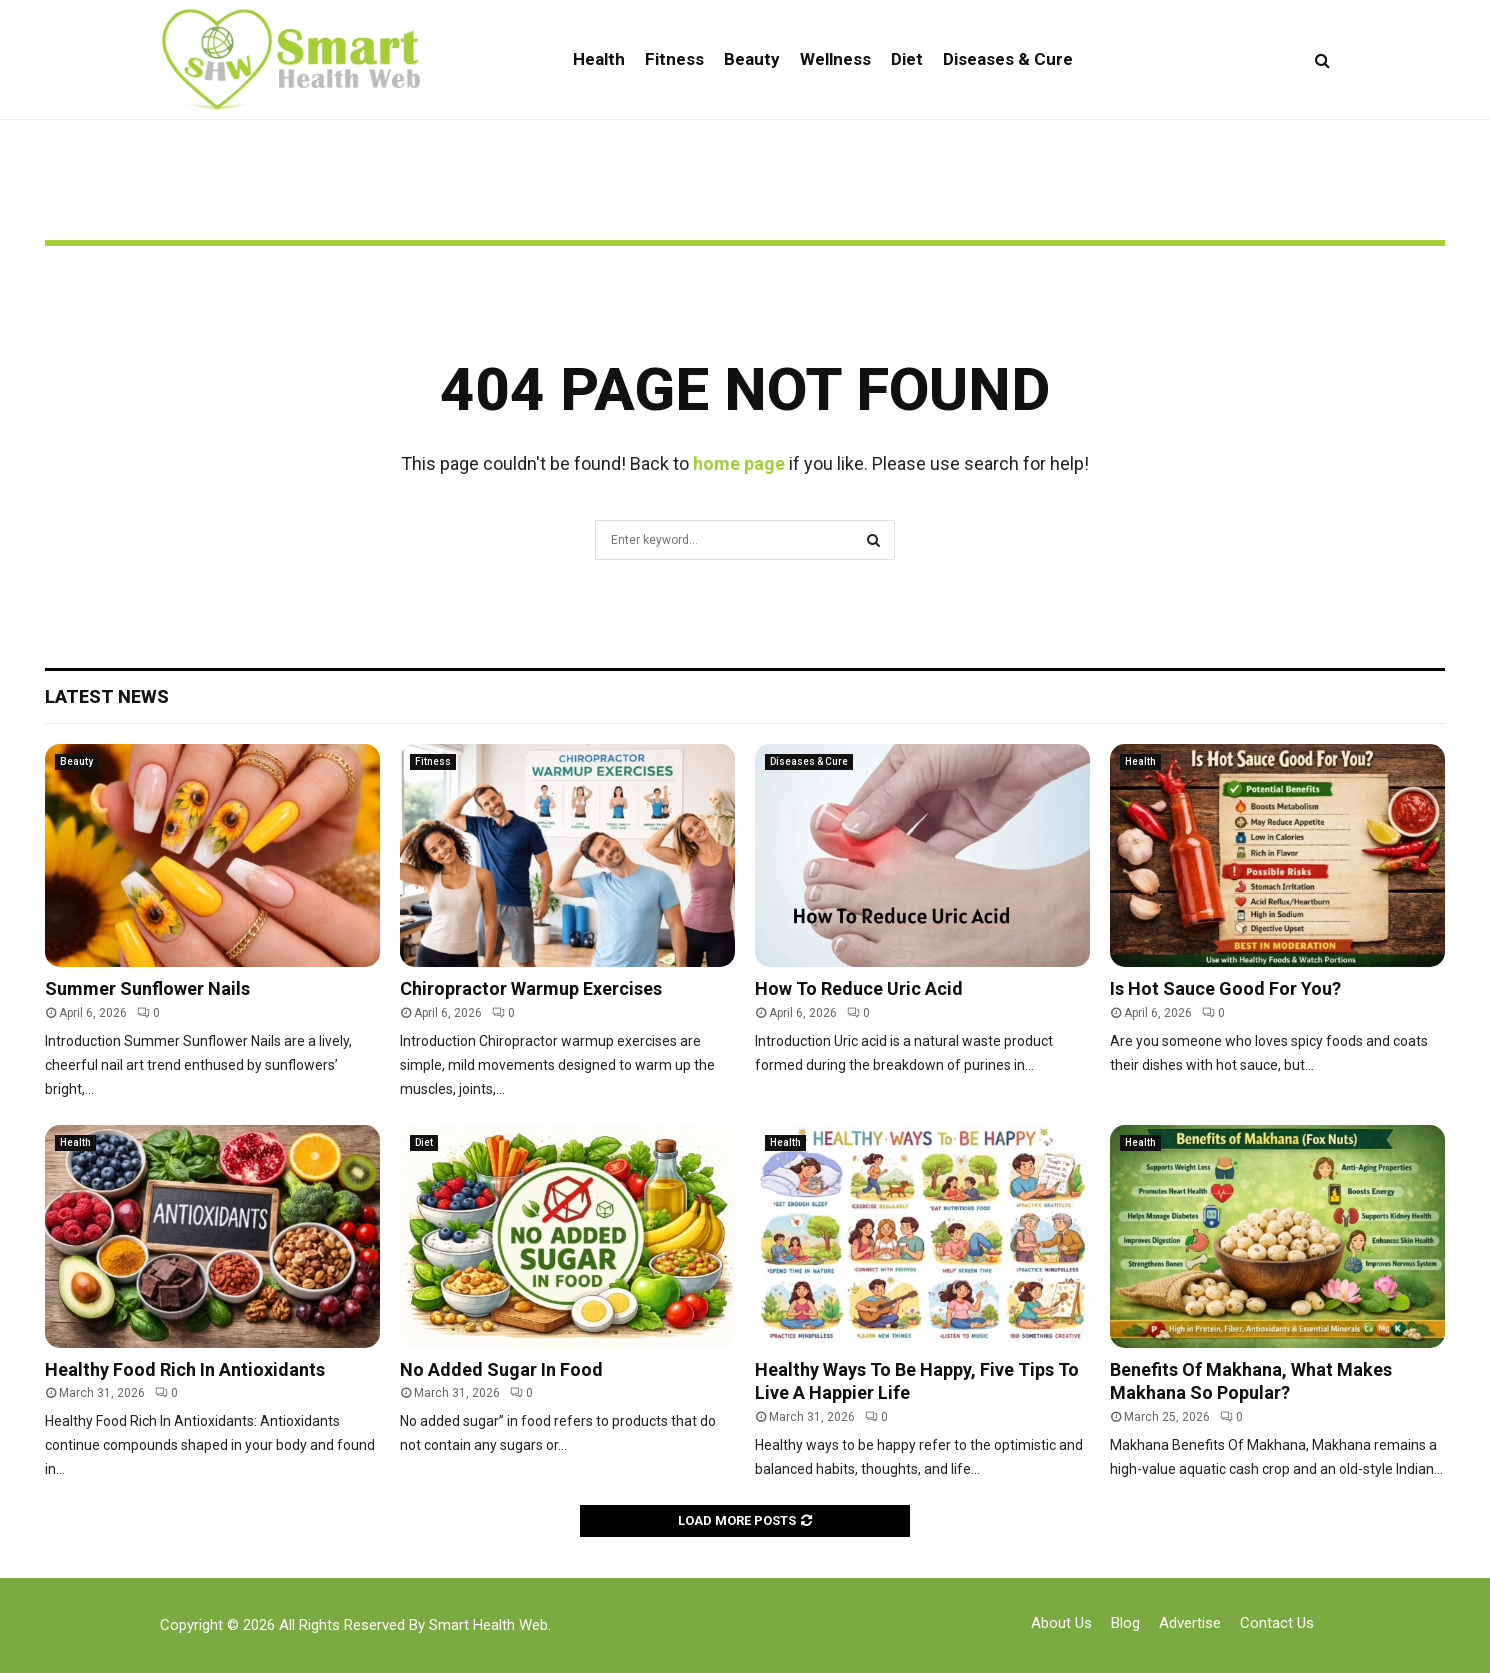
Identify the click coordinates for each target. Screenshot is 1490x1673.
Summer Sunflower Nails (147, 988)
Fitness (674, 59)
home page (739, 463)
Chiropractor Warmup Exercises (531, 988)
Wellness (835, 59)
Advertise (1190, 1623)
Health (599, 59)
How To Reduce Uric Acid (859, 988)
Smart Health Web (488, 1625)
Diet (907, 59)
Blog (1125, 1623)
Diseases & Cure (1008, 59)
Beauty (752, 59)
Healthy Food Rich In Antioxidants (185, 1369)
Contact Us (1277, 1623)
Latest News (107, 696)
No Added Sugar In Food (501, 1369)
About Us (1061, 1623)
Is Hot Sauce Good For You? (1225, 988)
